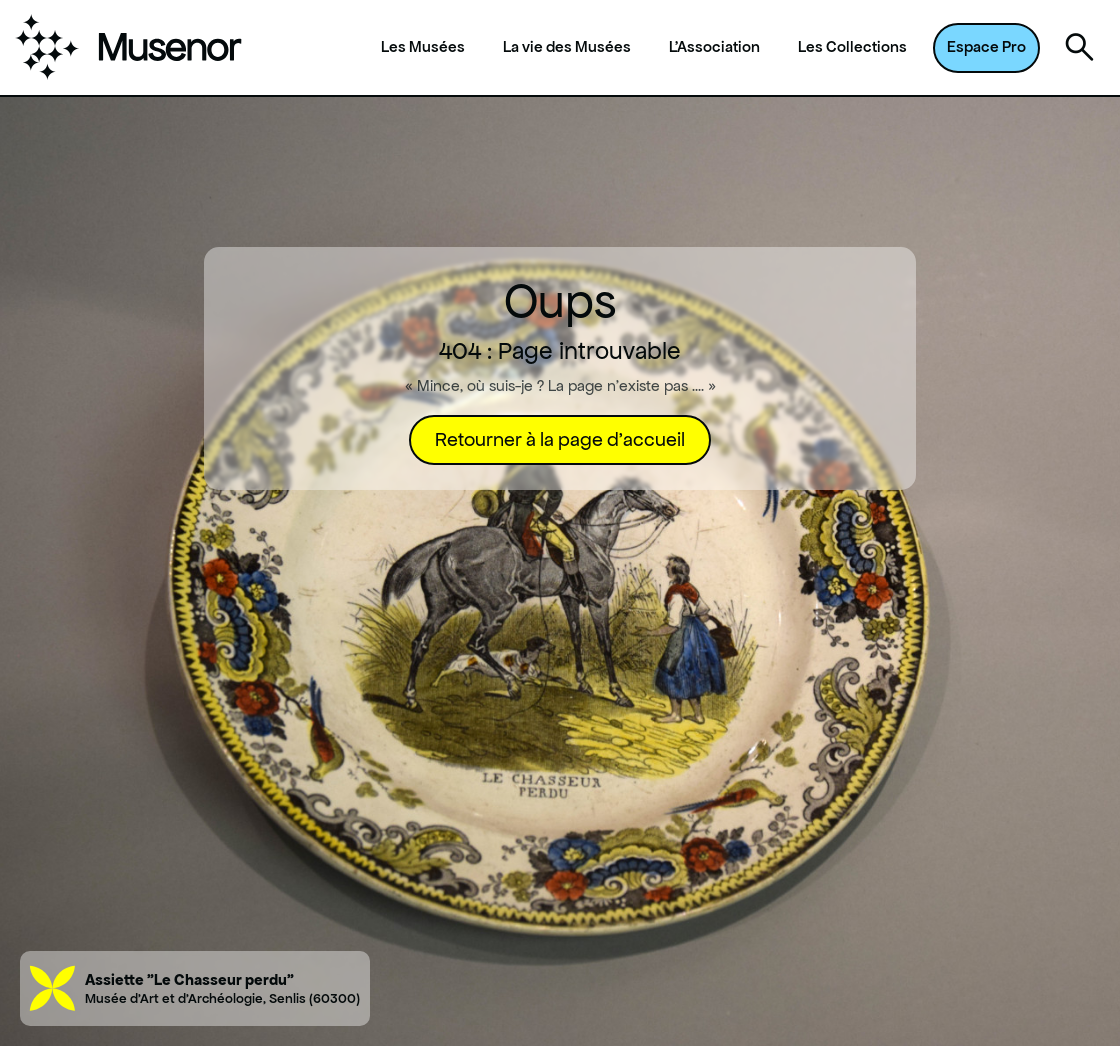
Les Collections (852, 46)
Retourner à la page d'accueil (560, 439)
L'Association (714, 46)
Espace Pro (986, 46)
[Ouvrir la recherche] (1080, 48)
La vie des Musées (567, 46)
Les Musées (423, 46)
